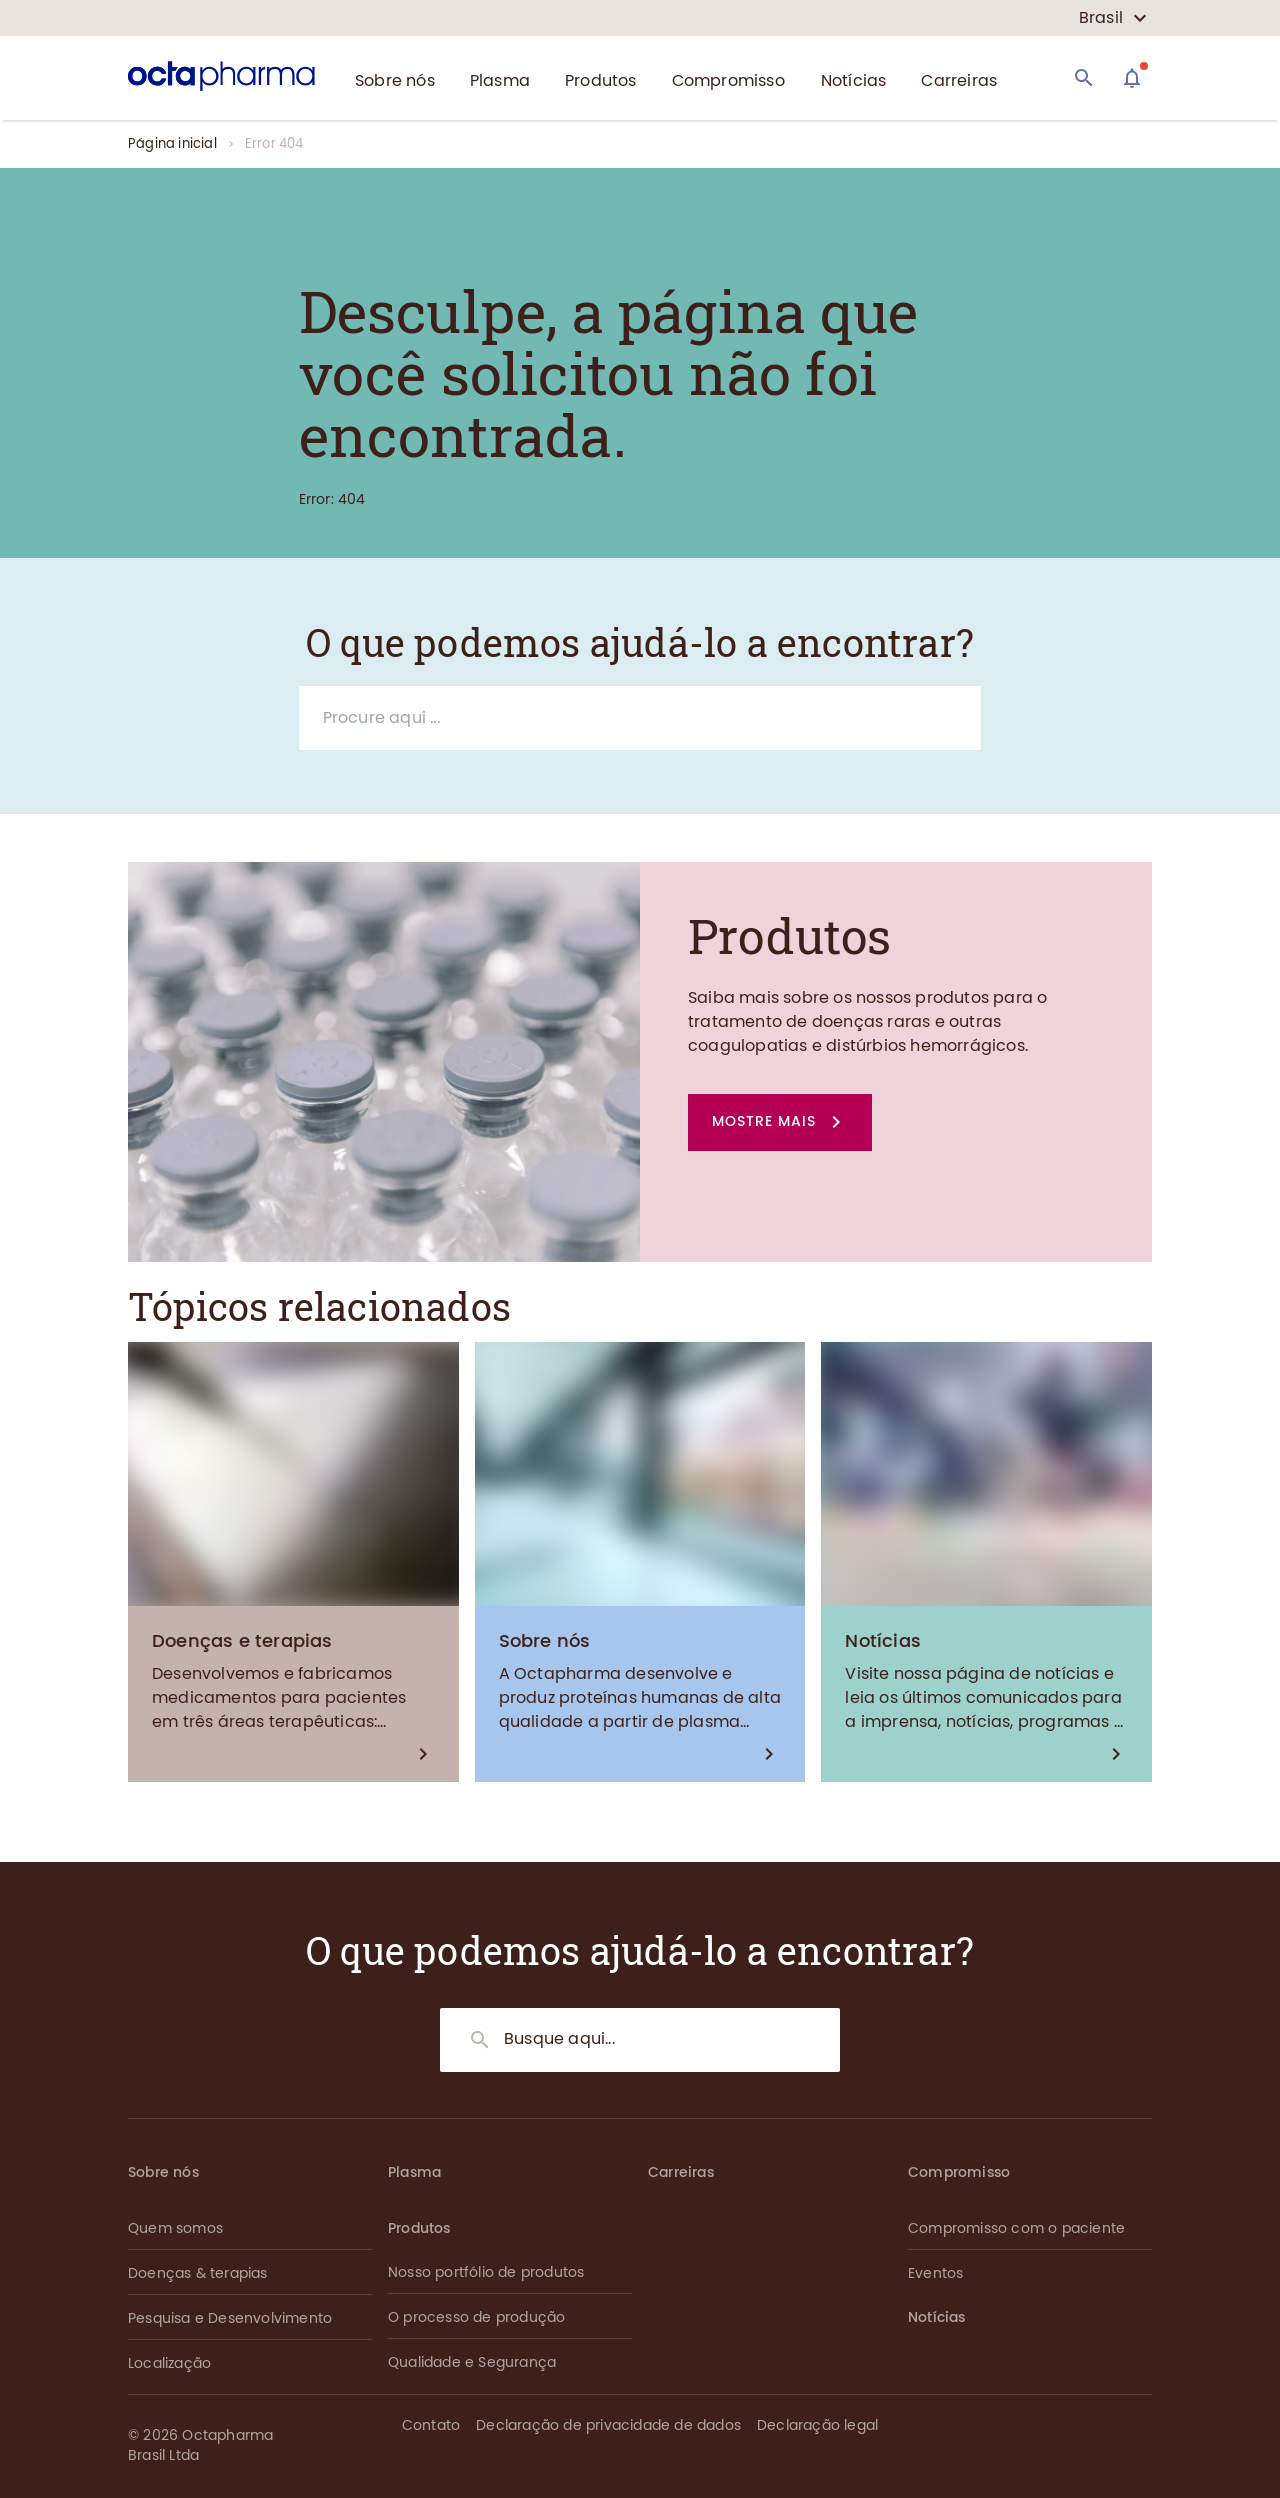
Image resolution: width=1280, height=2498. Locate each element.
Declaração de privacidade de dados (608, 2425)
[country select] (1113, 18)
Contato (431, 2425)
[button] (780, 1122)
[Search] (1084, 78)
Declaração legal (817, 2425)
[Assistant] (1132, 78)
